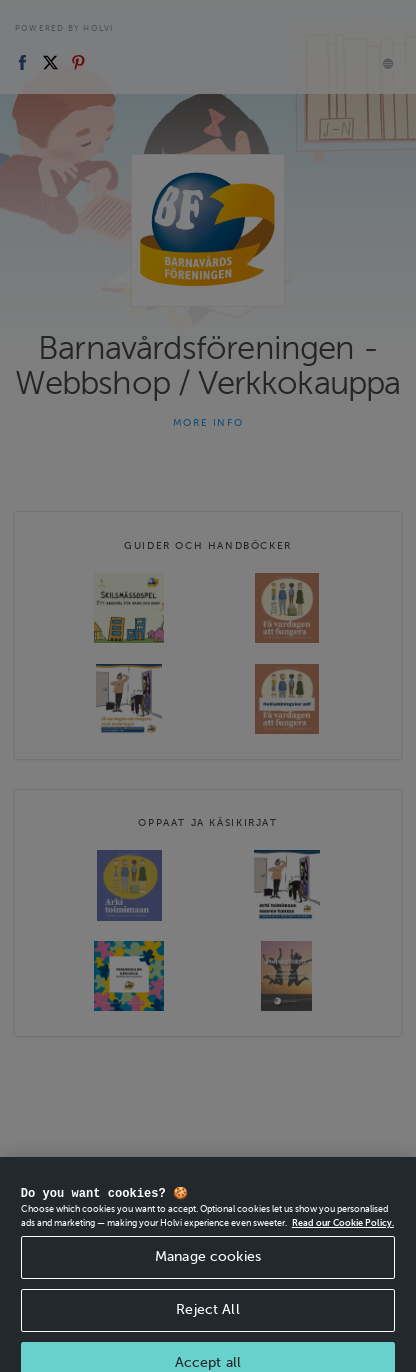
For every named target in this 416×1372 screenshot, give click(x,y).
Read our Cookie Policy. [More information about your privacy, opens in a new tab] (343, 1234)
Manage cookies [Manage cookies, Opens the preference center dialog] (208, 1268)
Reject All (207, 1321)
